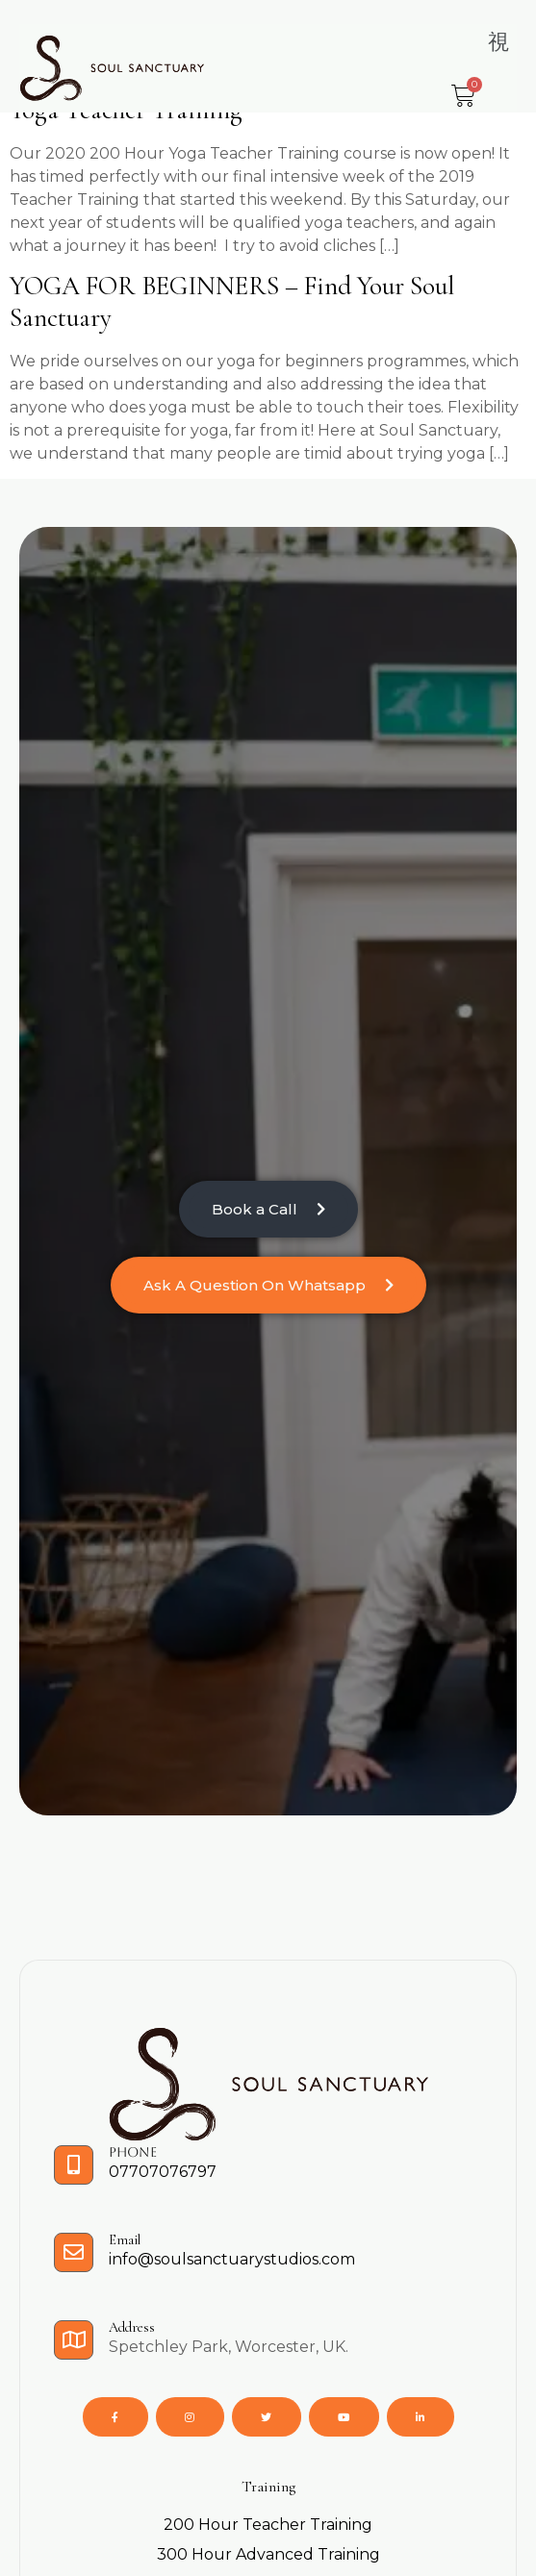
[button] (499, 42)
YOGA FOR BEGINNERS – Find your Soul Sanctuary (232, 302)
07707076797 (163, 2172)
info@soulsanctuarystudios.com (232, 2259)
